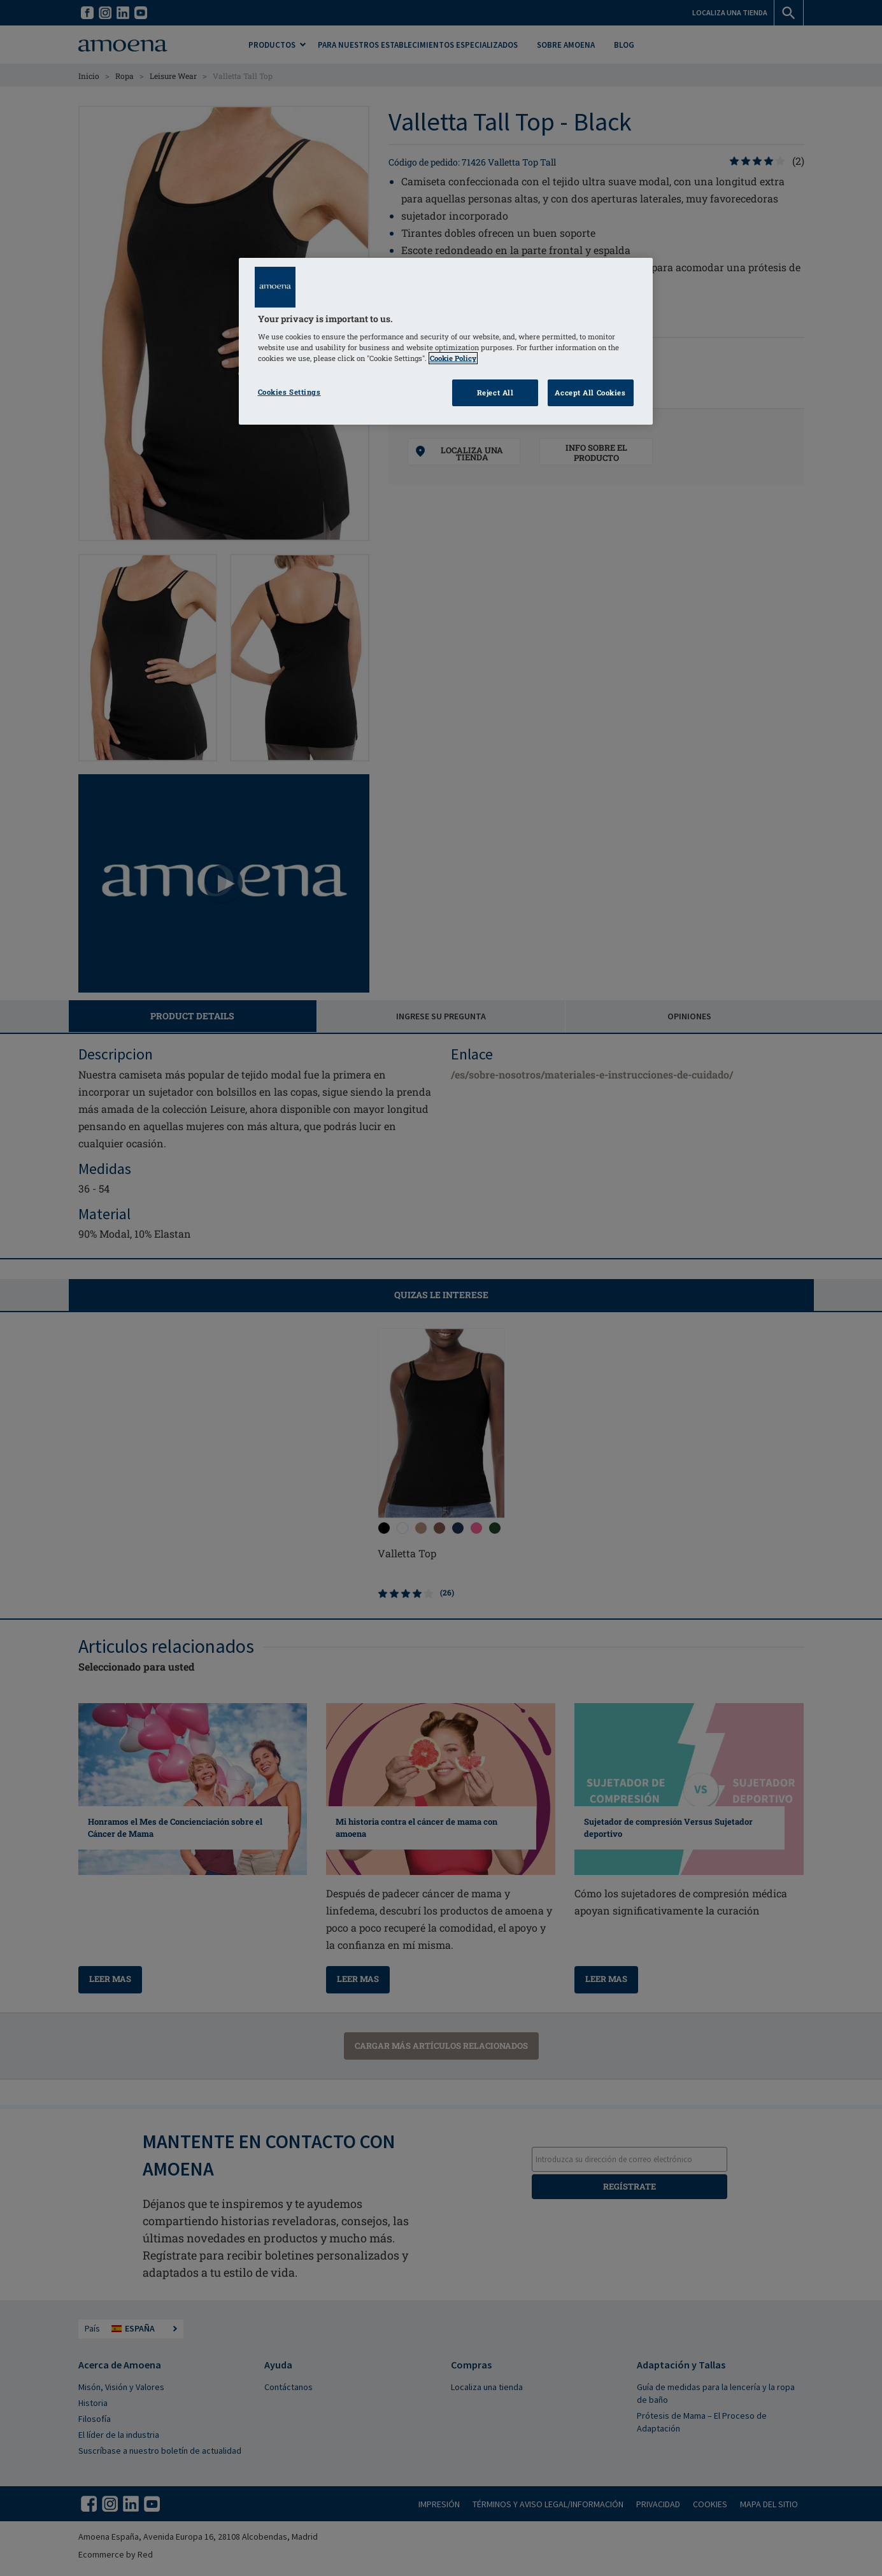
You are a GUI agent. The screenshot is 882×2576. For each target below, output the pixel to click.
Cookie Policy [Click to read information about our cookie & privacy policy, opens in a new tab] (453, 358)
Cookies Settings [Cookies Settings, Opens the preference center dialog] (289, 392)
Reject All (495, 392)
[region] (446, 341)
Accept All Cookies (590, 392)
